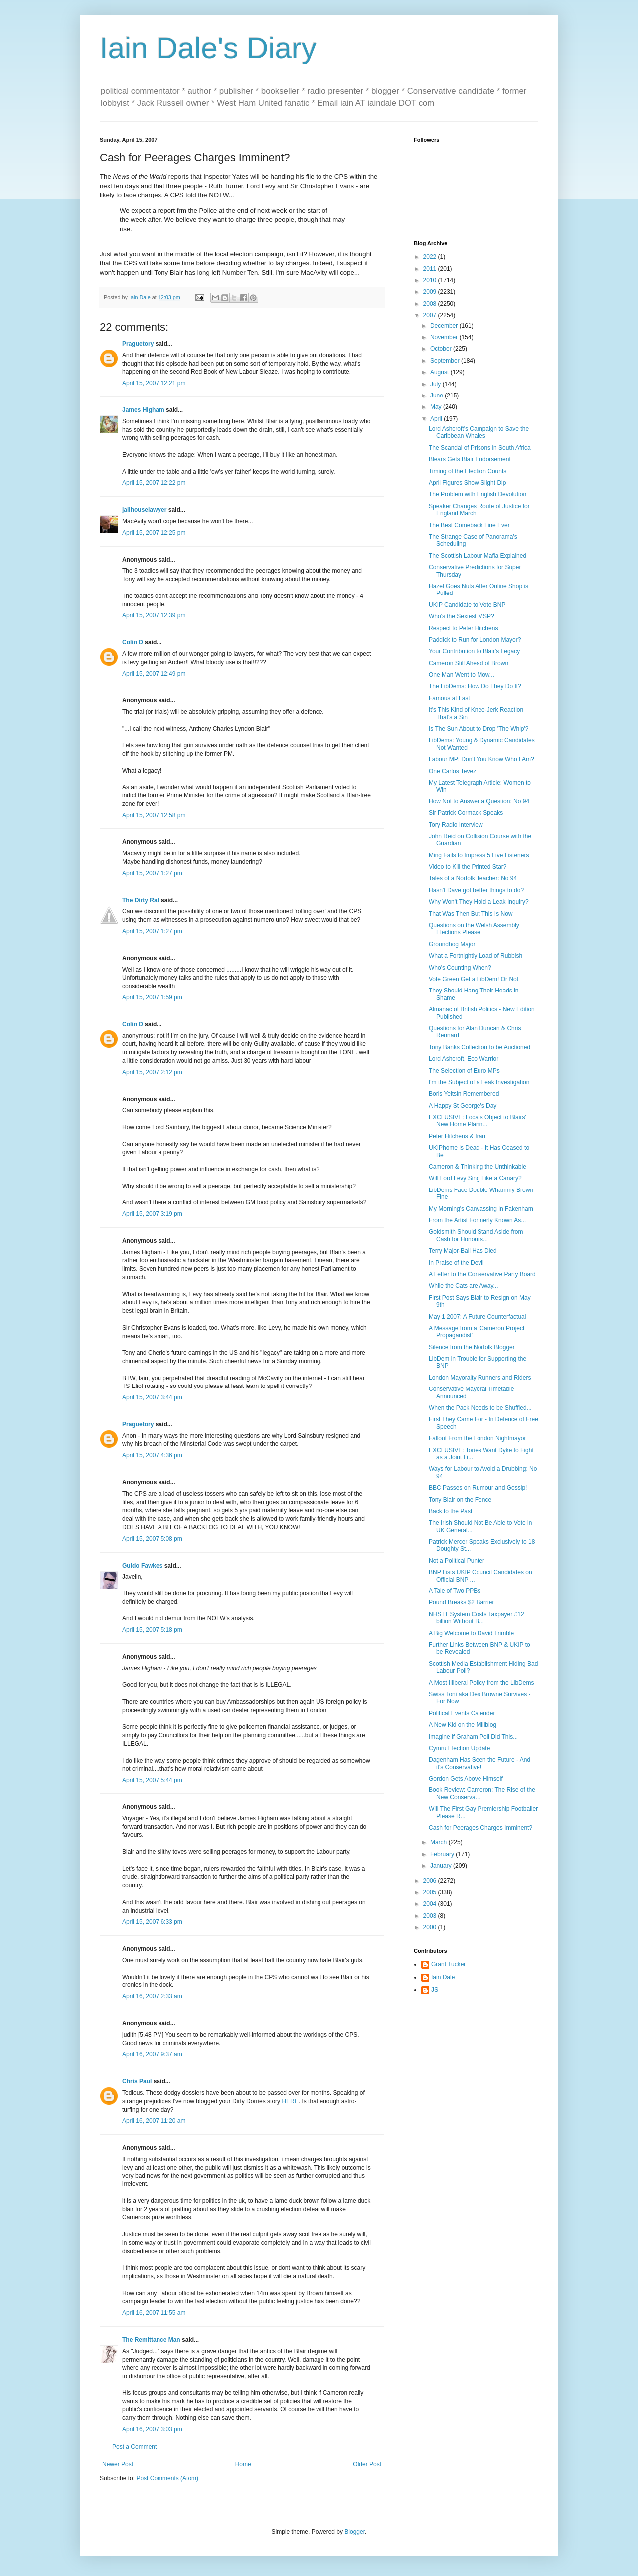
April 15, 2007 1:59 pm (152, 997)
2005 (430, 1892)
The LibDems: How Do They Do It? (475, 686)
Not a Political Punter (456, 1560)
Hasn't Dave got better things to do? (476, 890)
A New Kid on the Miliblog (462, 1724)
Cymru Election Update (459, 1748)
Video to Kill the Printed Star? (468, 866)
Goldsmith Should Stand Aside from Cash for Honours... (476, 1235)
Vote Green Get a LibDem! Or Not (473, 979)
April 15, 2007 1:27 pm (152, 873)
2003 (430, 1915)
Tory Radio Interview (456, 824)
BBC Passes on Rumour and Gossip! (478, 1487)
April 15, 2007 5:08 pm (152, 1538)
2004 (430, 1903)
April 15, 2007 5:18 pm (152, 1629)
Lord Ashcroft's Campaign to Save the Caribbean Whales (479, 432)
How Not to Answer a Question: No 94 (479, 801)
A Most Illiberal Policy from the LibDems (481, 1682)
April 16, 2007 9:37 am (152, 2054)
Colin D (132, 642)
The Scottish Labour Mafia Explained (477, 555)
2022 (430, 256)
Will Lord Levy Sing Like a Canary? (475, 1178)
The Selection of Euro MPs (464, 1070)
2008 (430, 303)
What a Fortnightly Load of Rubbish (475, 955)
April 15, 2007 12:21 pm (153, 383)
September (445, 360)
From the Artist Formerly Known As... (477, 1220)
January (441, 1865)
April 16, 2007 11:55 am (153, 2312)
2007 (430, 315)
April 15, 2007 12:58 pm (153, 815)
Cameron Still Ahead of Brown (468, 663)
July (436, 384)
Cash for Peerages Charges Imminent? (480, 1827)
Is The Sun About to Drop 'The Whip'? (478, 728)
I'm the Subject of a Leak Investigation (479, 1082)
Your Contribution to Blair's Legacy (474, 651)
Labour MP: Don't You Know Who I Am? (481, 759)
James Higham (143, 409)
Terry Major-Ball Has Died (463, 1250)
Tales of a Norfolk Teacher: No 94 (473, 878)
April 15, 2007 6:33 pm (152, 1921)
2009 (430, 291)
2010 (430, 280)
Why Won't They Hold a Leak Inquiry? (479, 901)
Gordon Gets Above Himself (466, 1778)
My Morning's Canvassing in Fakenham (481, 1208)
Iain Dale (443, 1977)
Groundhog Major (452, 944)
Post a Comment (134, 2446)
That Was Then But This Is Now (471, 913)
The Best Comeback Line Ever (469, 525)
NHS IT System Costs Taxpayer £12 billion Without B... (476, 1618)
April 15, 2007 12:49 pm (153, 673)
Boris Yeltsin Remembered (464, 1093)
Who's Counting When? (460, 967)
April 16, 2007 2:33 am (152, 1996)
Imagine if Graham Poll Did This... (473, 1736)
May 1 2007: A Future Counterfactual (477, 1316)
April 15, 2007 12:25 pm (153, 532)
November (445, 337)
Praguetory (138, 343)
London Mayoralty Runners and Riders (480, 1377)
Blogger (354, 2531)
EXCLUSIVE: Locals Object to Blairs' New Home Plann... (477, 1121)
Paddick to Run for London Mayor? (475, 639)
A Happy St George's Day (462, 1105)
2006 (430, 1880)
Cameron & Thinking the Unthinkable (477, 1166)
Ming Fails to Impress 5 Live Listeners (479, 855)
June (437, 395)
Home (243, 2464)
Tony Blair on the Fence (460, 1499)
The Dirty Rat (141, 900)
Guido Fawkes (142, 1565)
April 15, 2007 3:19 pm (152, 1213)
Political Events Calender (462, 1713)
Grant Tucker (448, 1964)
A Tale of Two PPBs (454, 1590)
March (439, 1842)
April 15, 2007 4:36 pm (152, 1455)
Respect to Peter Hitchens (463, 628)
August (440, 372)
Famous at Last (449, 698)
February (443, 1854)
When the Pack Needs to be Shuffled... (480, 1407)
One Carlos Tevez (452, 771)
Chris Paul (137, 2081)
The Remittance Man (151, 2339)
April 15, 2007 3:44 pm (152, 1397)
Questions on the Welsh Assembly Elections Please (474, 929)
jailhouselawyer (144, 509)
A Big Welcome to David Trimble (471, 1633)
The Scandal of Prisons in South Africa (480, 447)
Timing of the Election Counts (467, 471)
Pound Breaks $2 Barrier (461, 1602)
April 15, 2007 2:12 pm (152, 1072)
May (436, 406)
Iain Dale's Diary (208, 48)
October (441, 348)
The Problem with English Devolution (477, 494)
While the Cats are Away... (463, 1285)
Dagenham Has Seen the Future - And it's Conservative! (479, 1763)
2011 (430, 268)
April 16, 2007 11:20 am (153, 2120)
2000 (430, 1927)
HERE (290, 2101)
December (445, 325)
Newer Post (117, 2464)
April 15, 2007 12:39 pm (153, 615)
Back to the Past (450, 1511)
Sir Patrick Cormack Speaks (466, 812)
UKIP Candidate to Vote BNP (467, 604)
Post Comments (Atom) (167, 2478)
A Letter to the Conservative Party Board (482, 1274)
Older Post (367, 2464)
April (437, 418)
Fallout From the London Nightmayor (477, 1438)
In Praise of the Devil (456, 1262)
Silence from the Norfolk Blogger (472, 1347)
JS (434, 1989)
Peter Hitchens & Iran (457, 1136)
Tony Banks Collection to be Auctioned (479, 1047)
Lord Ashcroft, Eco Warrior (463, 1058)
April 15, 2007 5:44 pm (152, 1780)
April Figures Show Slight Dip (467, 482)
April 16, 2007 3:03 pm (152, 2429)
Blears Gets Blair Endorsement (470, 459)
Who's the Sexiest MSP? (461, 616)
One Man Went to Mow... (461, 674)
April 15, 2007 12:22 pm (153, 482)
